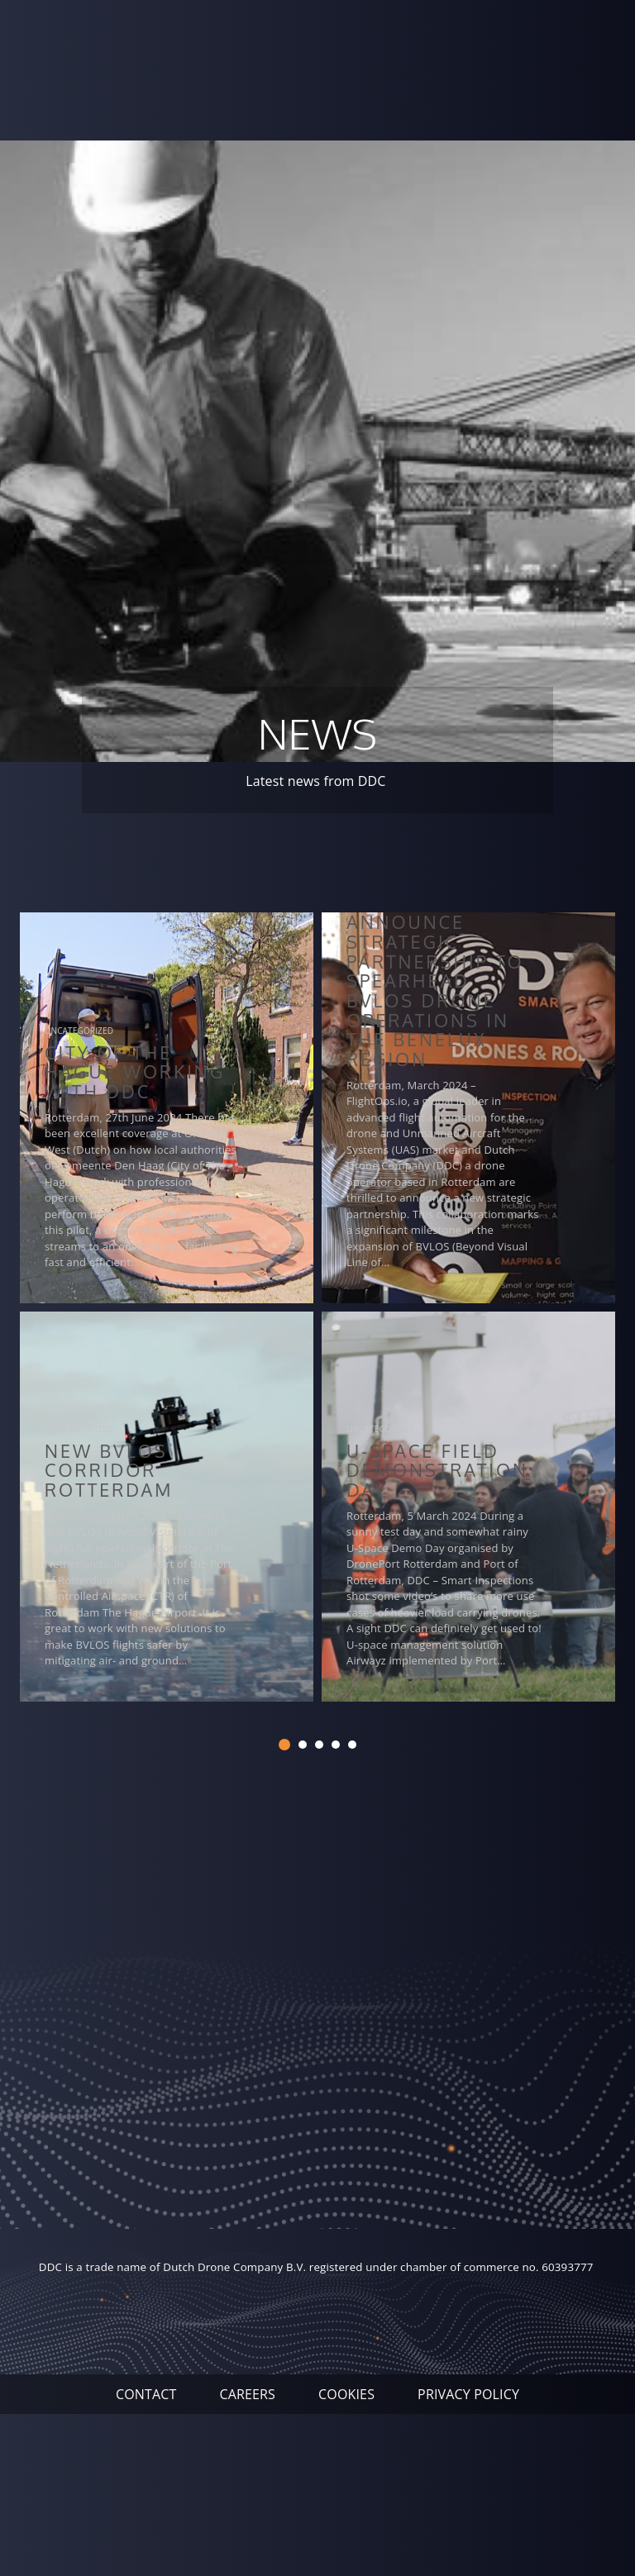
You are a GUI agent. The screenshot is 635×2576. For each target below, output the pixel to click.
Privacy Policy (468, 2394)
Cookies (346, 2394)
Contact (146, 2394)
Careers (247, 2394)
